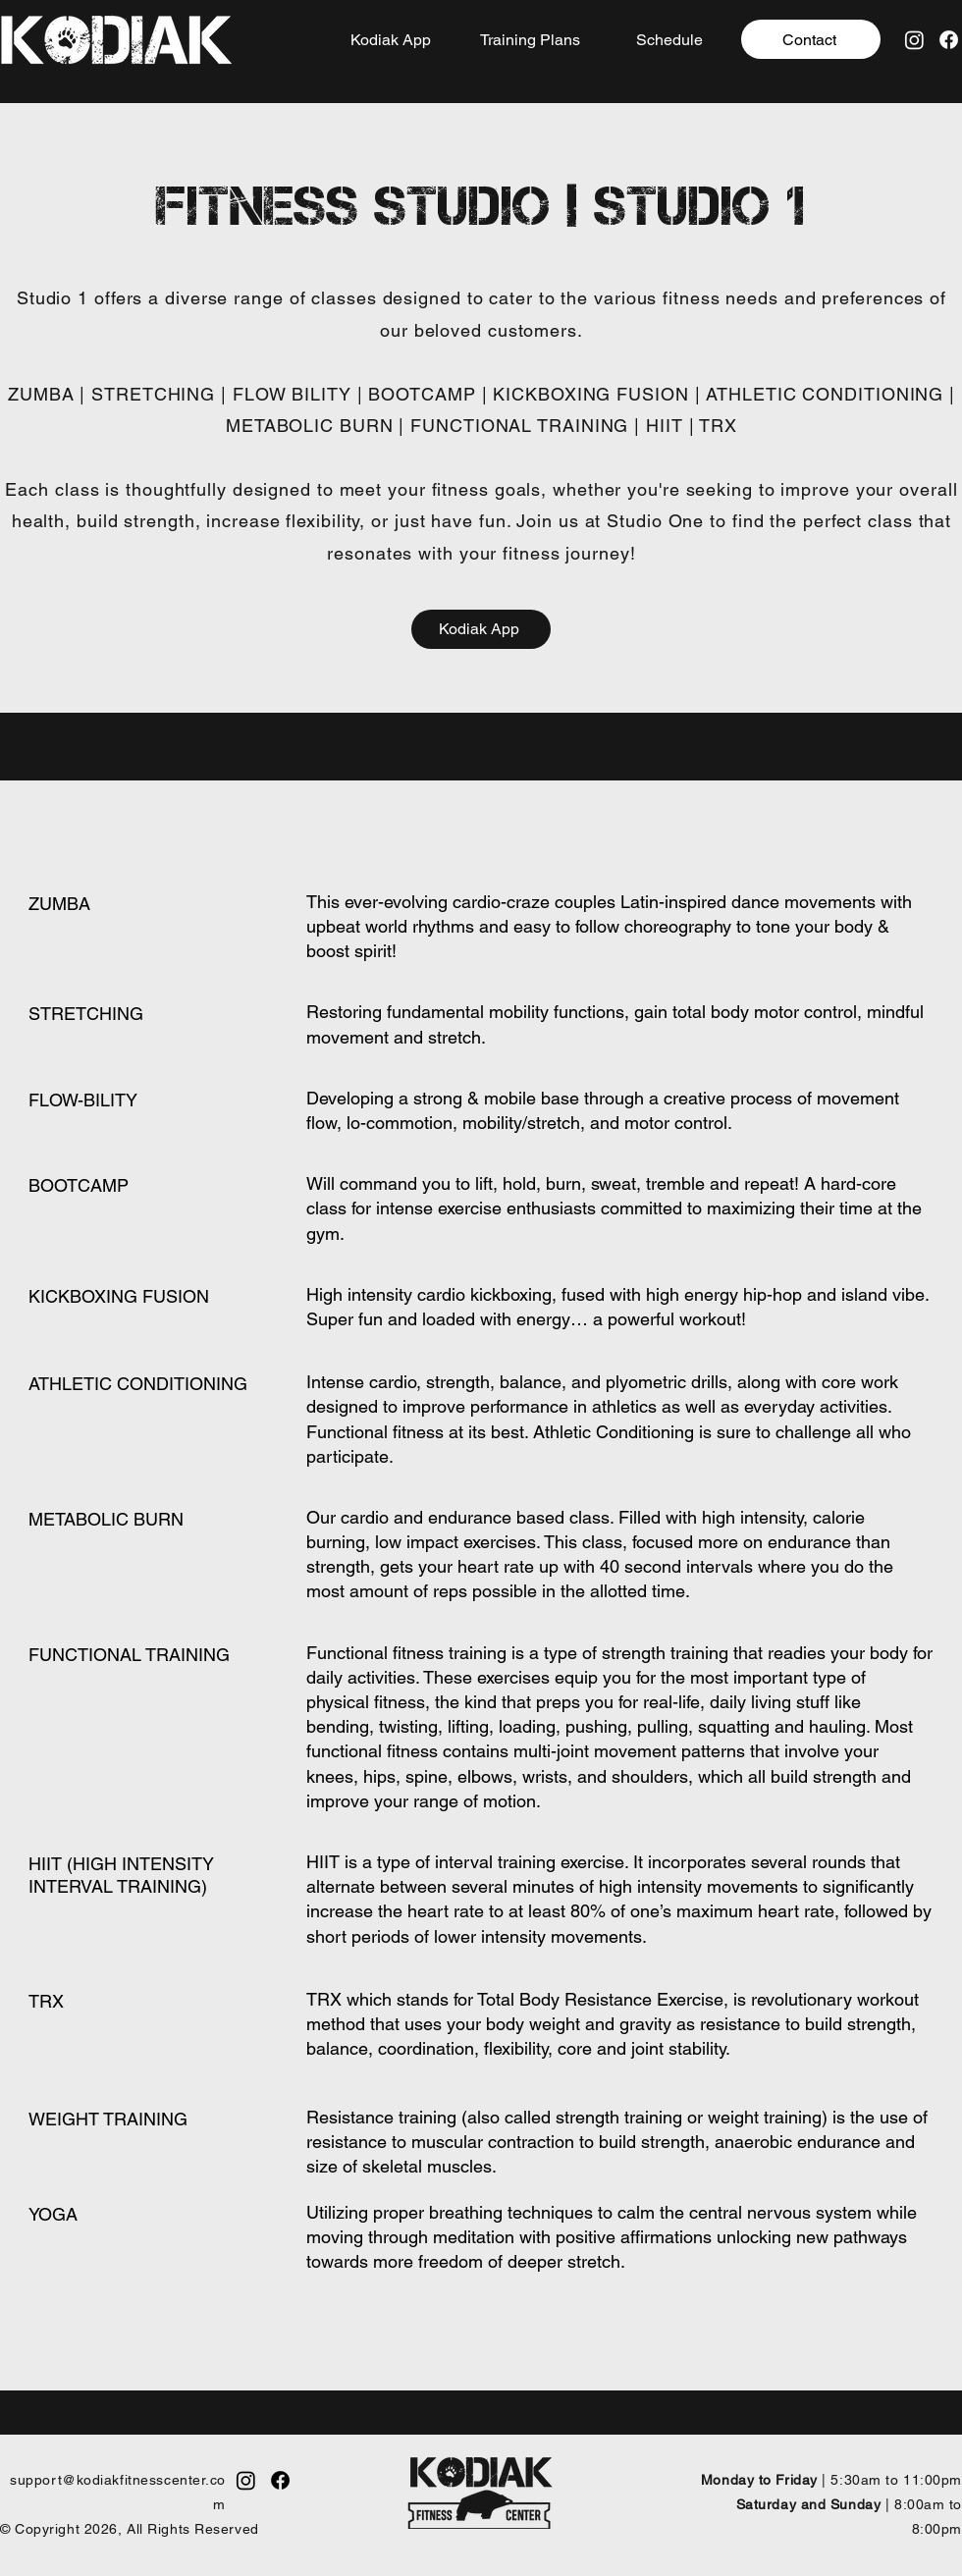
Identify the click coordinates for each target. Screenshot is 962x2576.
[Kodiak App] (392, 39)
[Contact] (811, 39)
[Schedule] (671, 39)
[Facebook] (948, 39)
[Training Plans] (532, 39)
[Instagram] (914, 39)
